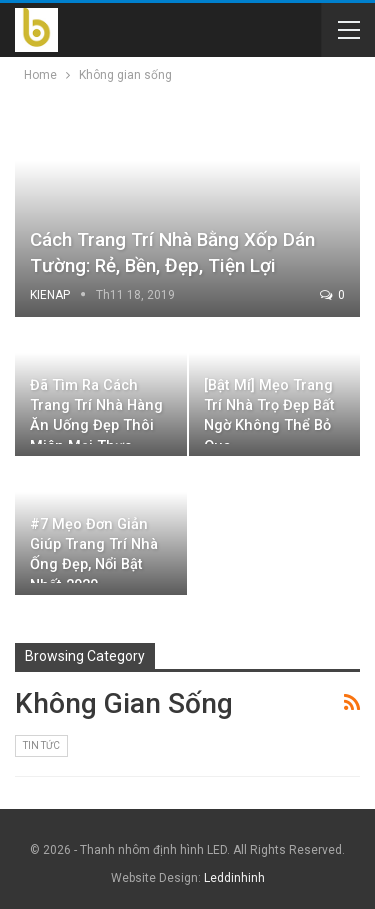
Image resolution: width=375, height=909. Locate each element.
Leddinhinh (234, 878)
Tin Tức (41, 745)
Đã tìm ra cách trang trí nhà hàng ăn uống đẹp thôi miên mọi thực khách (96, 426)
